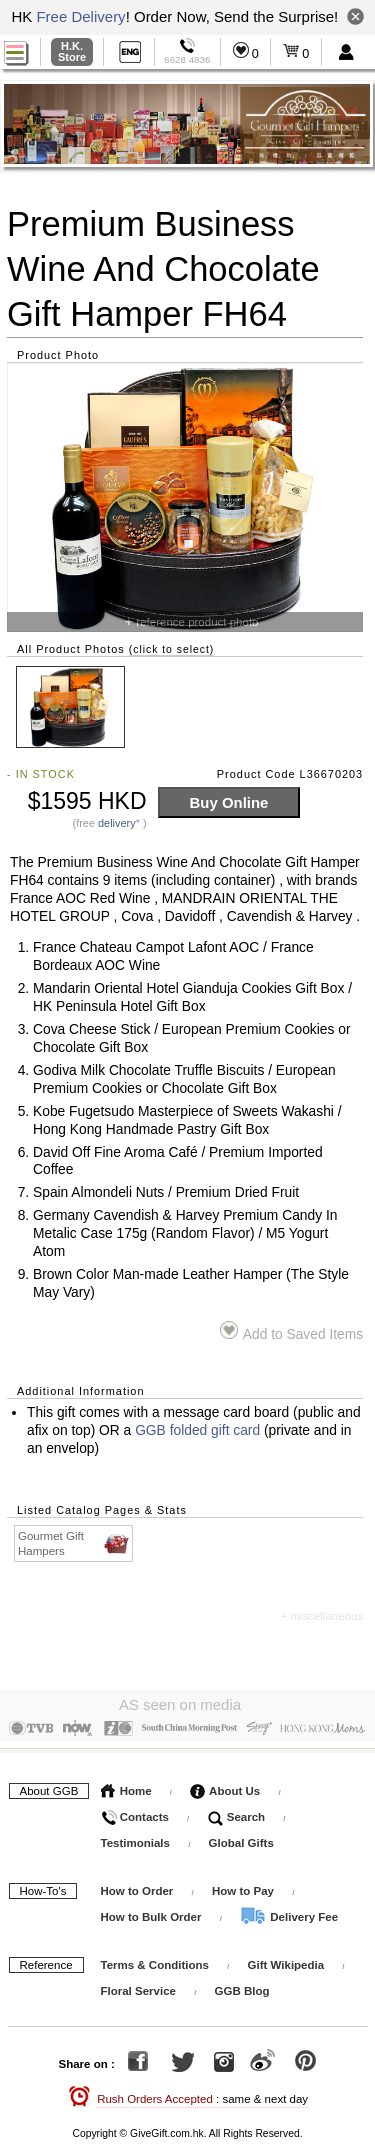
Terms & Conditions (155, 1960)
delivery (117, 823)
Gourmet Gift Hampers (74, 1543)
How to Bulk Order (153, 1912)
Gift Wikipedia (286, 1960)
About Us (225, 1786)
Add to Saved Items (291, 1331)
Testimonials (135, 1838)
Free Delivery (80, 16)
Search (237, 1812)
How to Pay (244, 1886)
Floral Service (138, 1986)
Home (126, 1786)
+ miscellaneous (321, 1616)
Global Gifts (241, 1838)
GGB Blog (242, 1986)
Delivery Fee (289, 1912)
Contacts (135, 1812)
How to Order (137, 1886)
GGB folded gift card (197, 1430)
